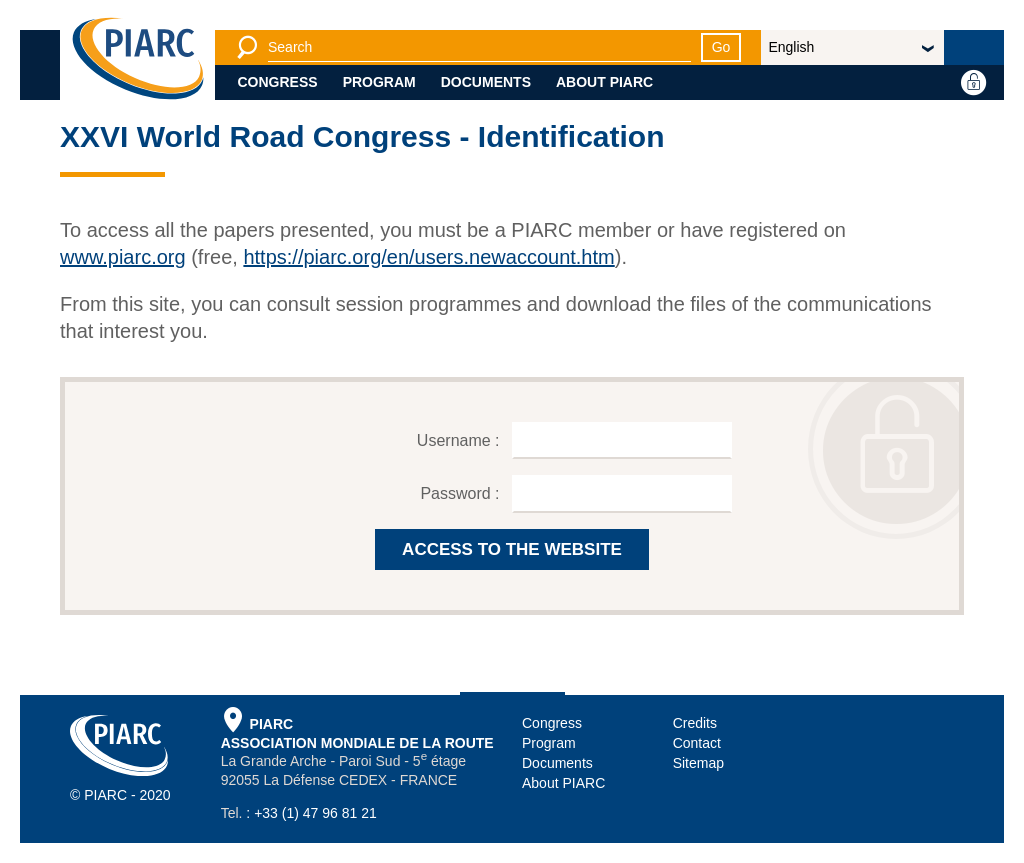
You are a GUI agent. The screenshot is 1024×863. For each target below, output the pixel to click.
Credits (695, 723)
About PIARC (604, 82)
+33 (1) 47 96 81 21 (315, 813)
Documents (486, 82)
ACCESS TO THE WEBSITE (512, 549)
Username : (460, 440)
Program (379, 82)
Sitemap (698, 763)
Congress (278, 82)
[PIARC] (138, 60)
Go (721, 47)
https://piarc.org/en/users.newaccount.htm (428, 257)
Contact (697, 743)
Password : (462, 493)
